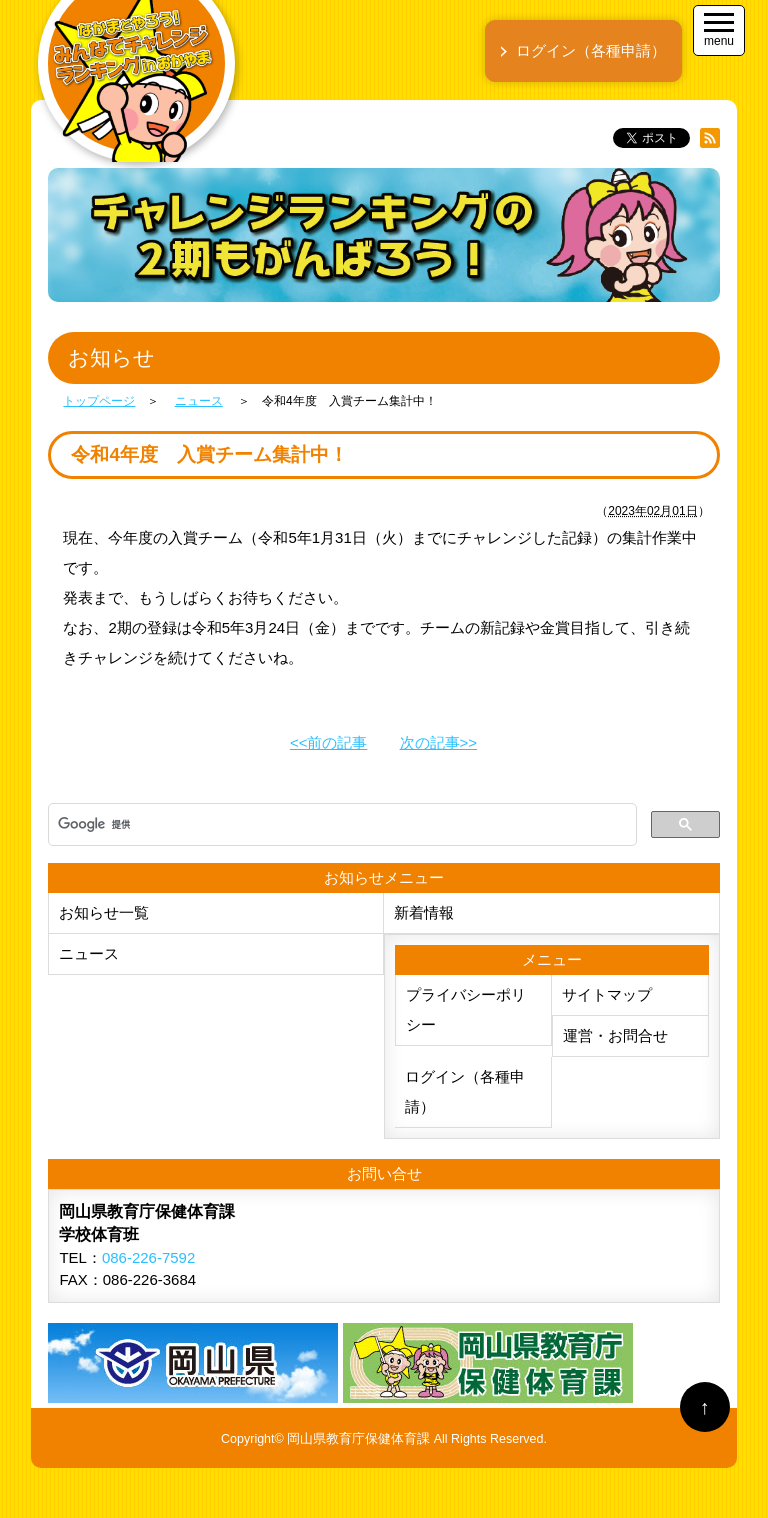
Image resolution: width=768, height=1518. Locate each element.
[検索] (340, 825)
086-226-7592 (148, 1257)
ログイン (591, 50)
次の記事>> (439, 742)
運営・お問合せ (615, 1035)
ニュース (89, 953)
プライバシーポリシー (466, 1009)
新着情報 (424, 912)
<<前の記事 (329, 742)
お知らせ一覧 (104, 912)
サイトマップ (607, 994)
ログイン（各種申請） (465, 1091)
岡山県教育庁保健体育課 (358, 1439)
